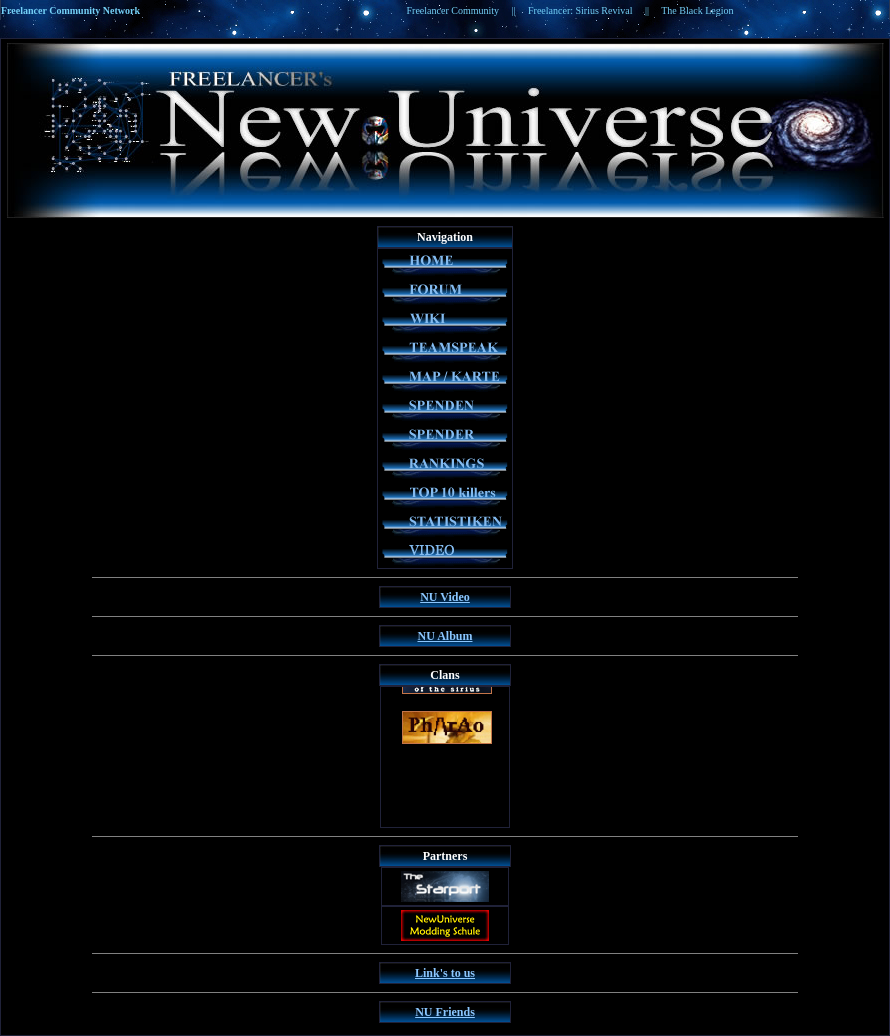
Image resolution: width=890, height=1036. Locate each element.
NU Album (444, 636)
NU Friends (445, 1012)
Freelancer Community (453, 10)
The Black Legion (697, 10)
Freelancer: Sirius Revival (580, 10)
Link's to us (445, 973)
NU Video (445, 597)
